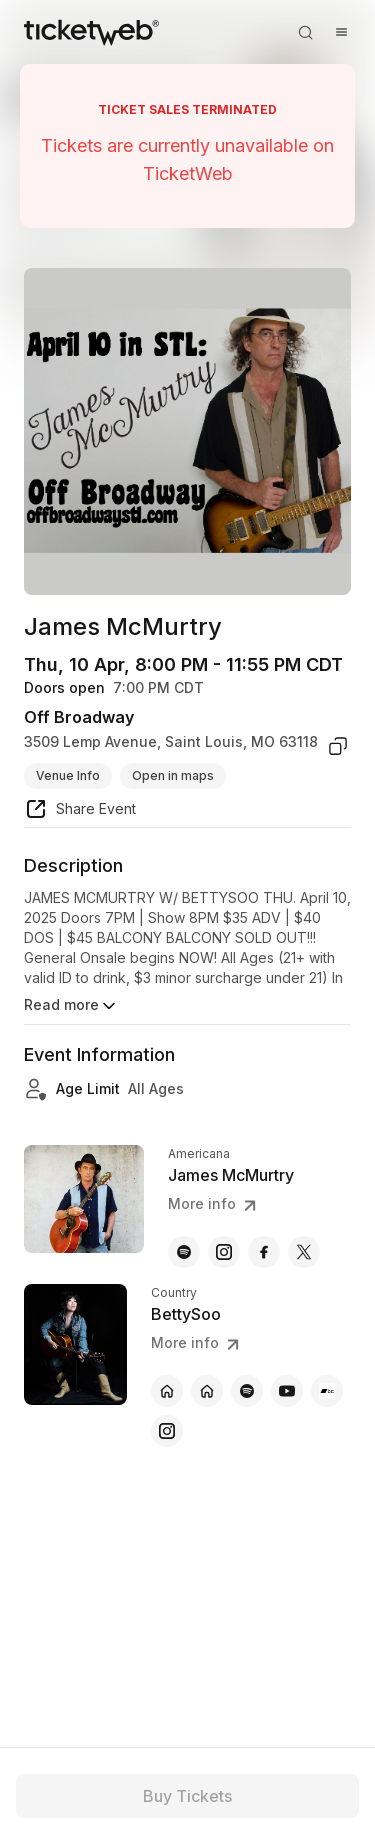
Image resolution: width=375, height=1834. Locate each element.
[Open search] (305, 32)
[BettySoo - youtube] (287, 1391)
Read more (71, 1006)
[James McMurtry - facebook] (264, 1252)
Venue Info (68, 775)
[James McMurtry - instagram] (224, 1252)
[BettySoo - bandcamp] (327, 1391)
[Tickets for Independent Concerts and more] (91, 32)
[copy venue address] (338, 746)
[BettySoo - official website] (167, 1391)
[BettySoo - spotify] (247, 1391)
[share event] (80, 812)
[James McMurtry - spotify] (184, 1252)
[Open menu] (341, 32)
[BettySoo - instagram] (167, 1431)
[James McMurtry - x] (304, 1252)
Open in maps (173, 775)
